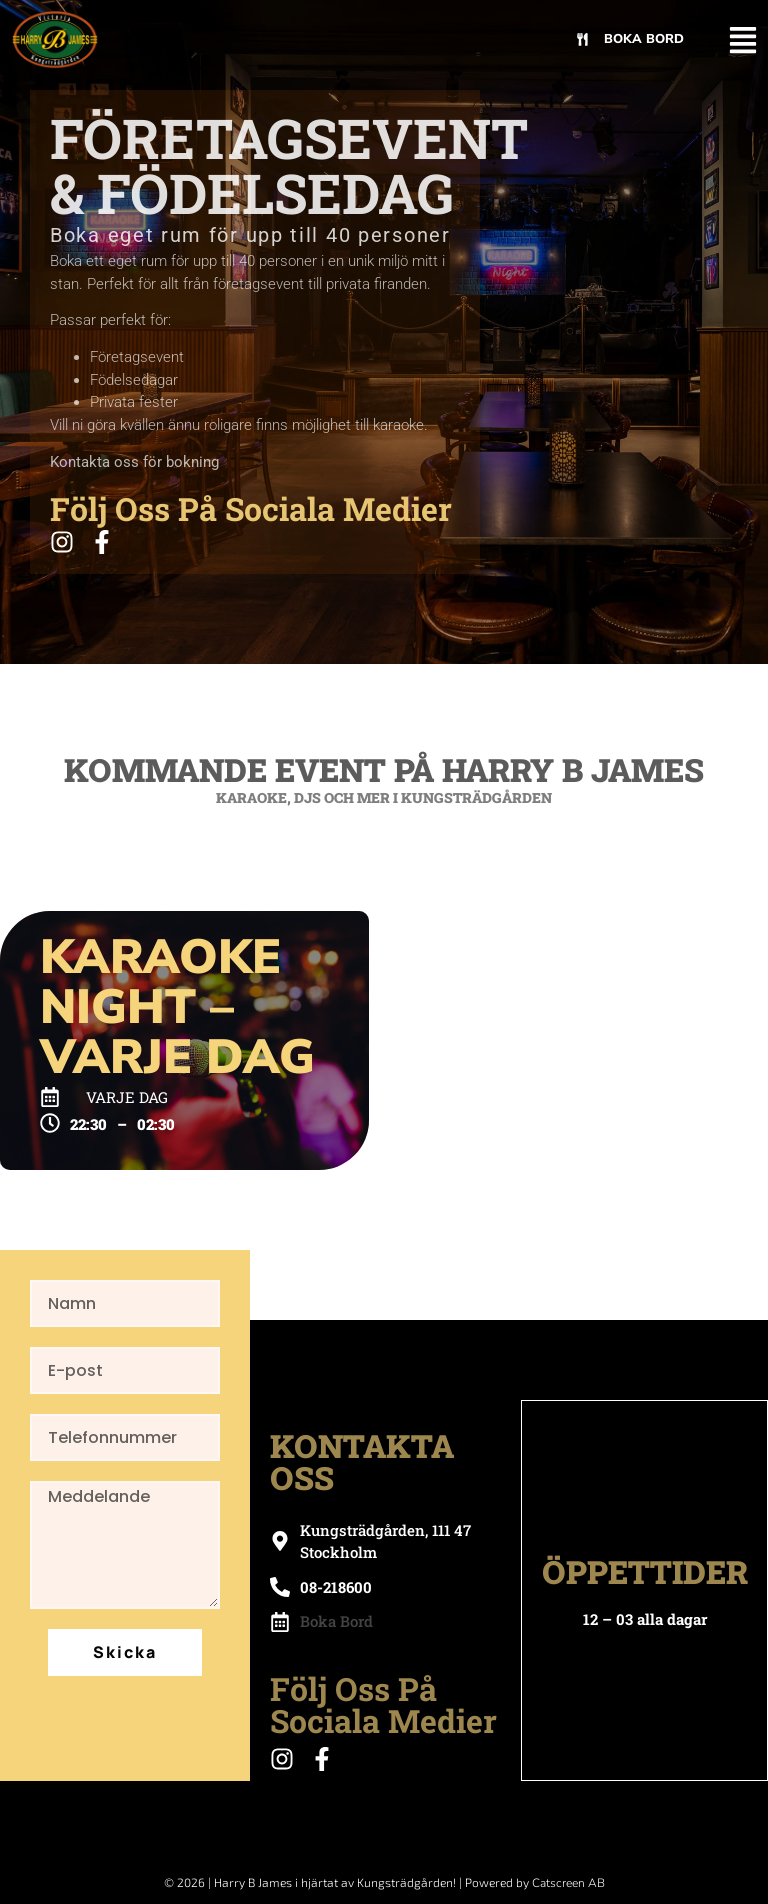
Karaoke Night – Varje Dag (177, 1007)
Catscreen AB (568, 1883)
